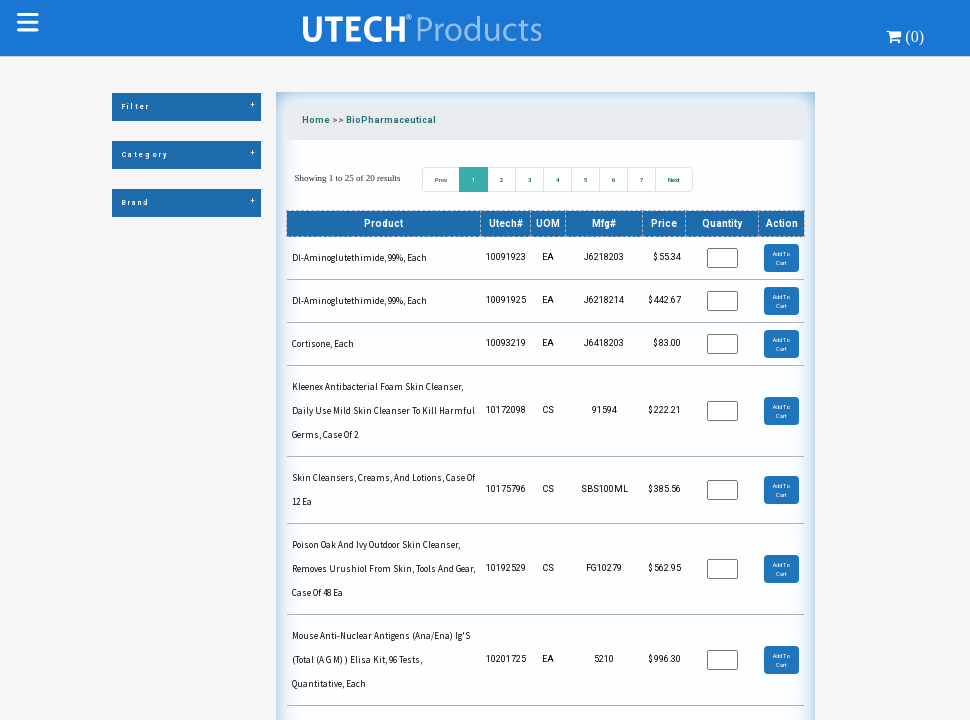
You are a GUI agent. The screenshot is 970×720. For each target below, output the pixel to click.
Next (674, 179)
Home (316, 120)
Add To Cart (782, 258)
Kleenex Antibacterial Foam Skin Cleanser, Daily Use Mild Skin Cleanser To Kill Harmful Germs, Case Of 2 (383, 410)
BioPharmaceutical (391, 120)
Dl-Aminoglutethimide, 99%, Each (359, 257)
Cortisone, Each (323, 343)
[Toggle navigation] (32, 28)
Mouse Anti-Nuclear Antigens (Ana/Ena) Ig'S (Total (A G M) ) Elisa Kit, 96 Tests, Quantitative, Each (381, 659)
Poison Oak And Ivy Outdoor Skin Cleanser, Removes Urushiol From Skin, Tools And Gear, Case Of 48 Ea (383, 568)
